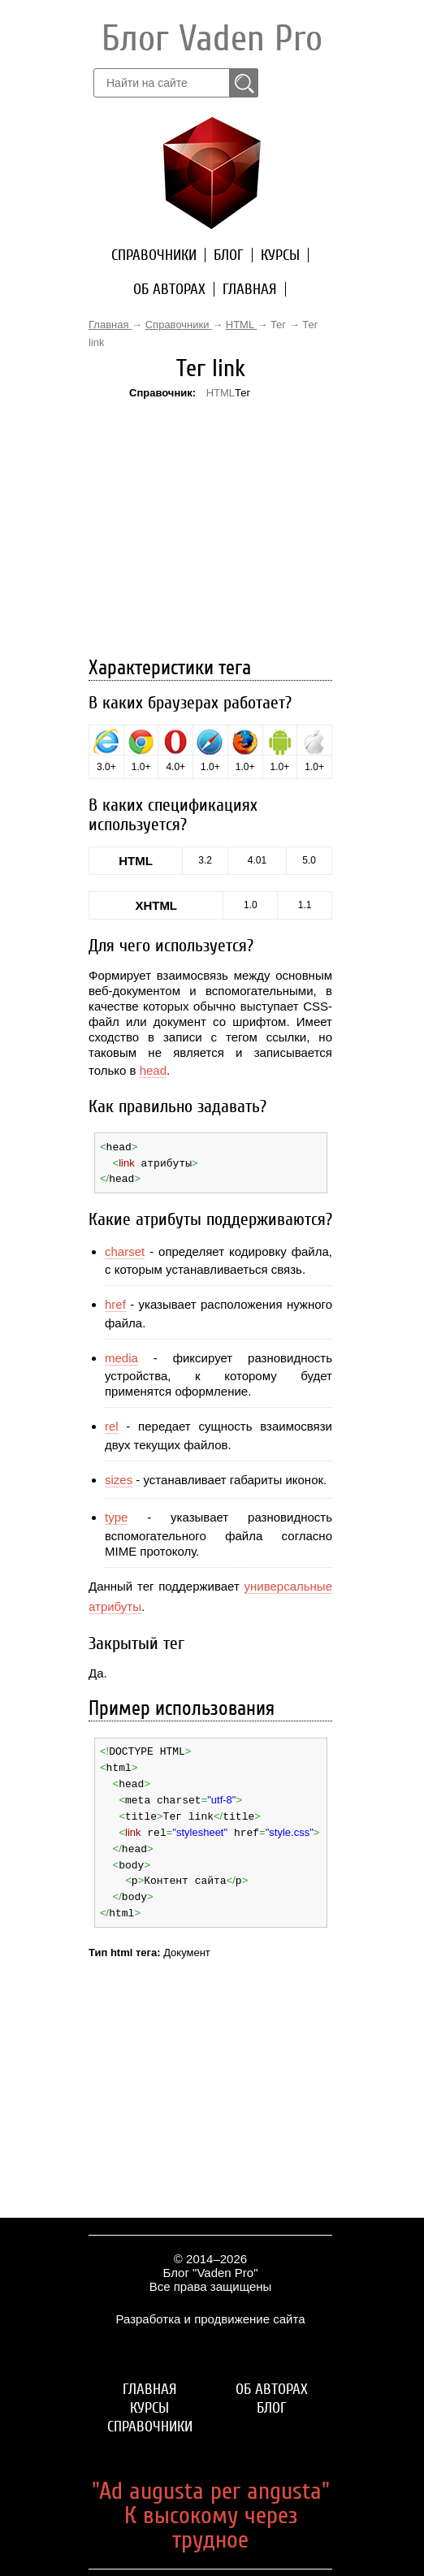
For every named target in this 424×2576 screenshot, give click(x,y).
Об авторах (169, 289)
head (153, 1070)
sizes (118, 1477)
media (121, 1355)
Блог (229, 255)
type (116, 1515)
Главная (250, 289)
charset (125, 1249)
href (115, 1303)
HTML (220, 393)
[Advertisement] (210, 506)
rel (112, 1424)
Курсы (280, 255)
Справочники (154, 255)
